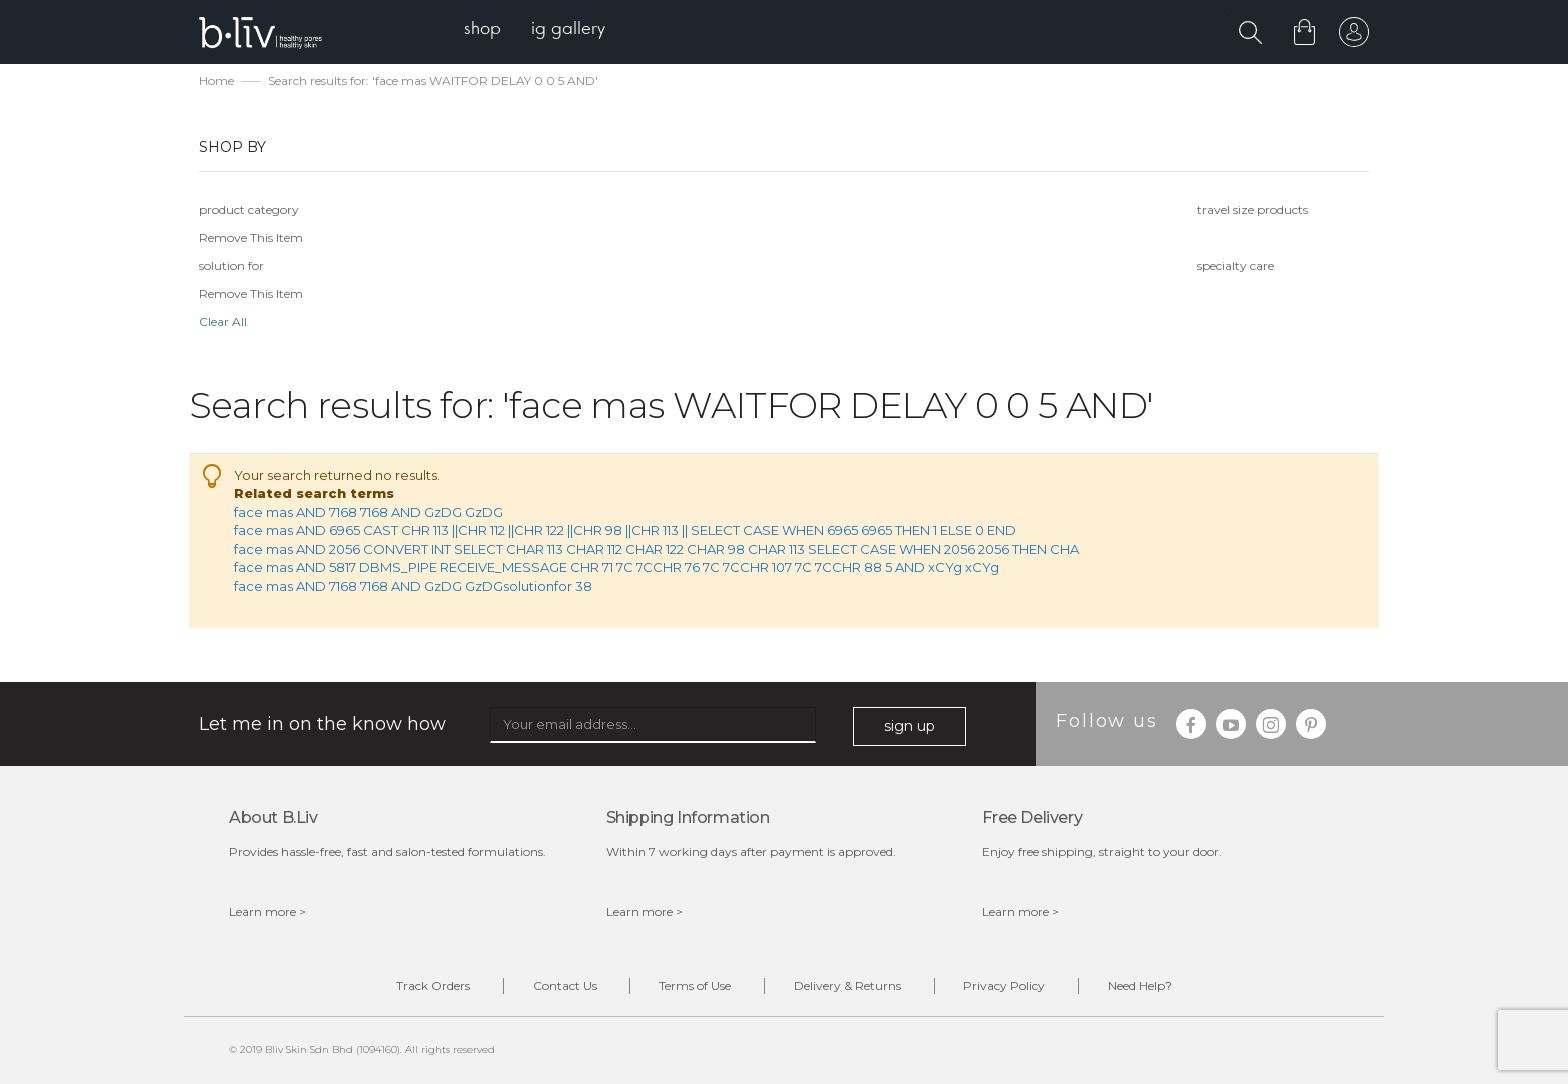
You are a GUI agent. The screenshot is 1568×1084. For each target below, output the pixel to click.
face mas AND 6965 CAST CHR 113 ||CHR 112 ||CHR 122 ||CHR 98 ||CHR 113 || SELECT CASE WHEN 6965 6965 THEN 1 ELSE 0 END (625, 530)
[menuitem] (482, 30)
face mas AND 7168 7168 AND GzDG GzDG (368, 512)
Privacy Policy (1005, 985)
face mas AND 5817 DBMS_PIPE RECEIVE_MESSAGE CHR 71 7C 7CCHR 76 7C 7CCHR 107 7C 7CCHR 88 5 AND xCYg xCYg (616, 568)
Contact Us (564, 985)
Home (216, 80)
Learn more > (267, 911)
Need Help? (1141, 985)
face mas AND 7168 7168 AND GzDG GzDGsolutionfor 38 (413, 586)
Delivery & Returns (847, 985)
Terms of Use (695, 985)
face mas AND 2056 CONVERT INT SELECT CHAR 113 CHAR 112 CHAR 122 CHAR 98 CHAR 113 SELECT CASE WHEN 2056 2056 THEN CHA (656, 549)
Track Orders (432, 985)
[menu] (534, 30)
